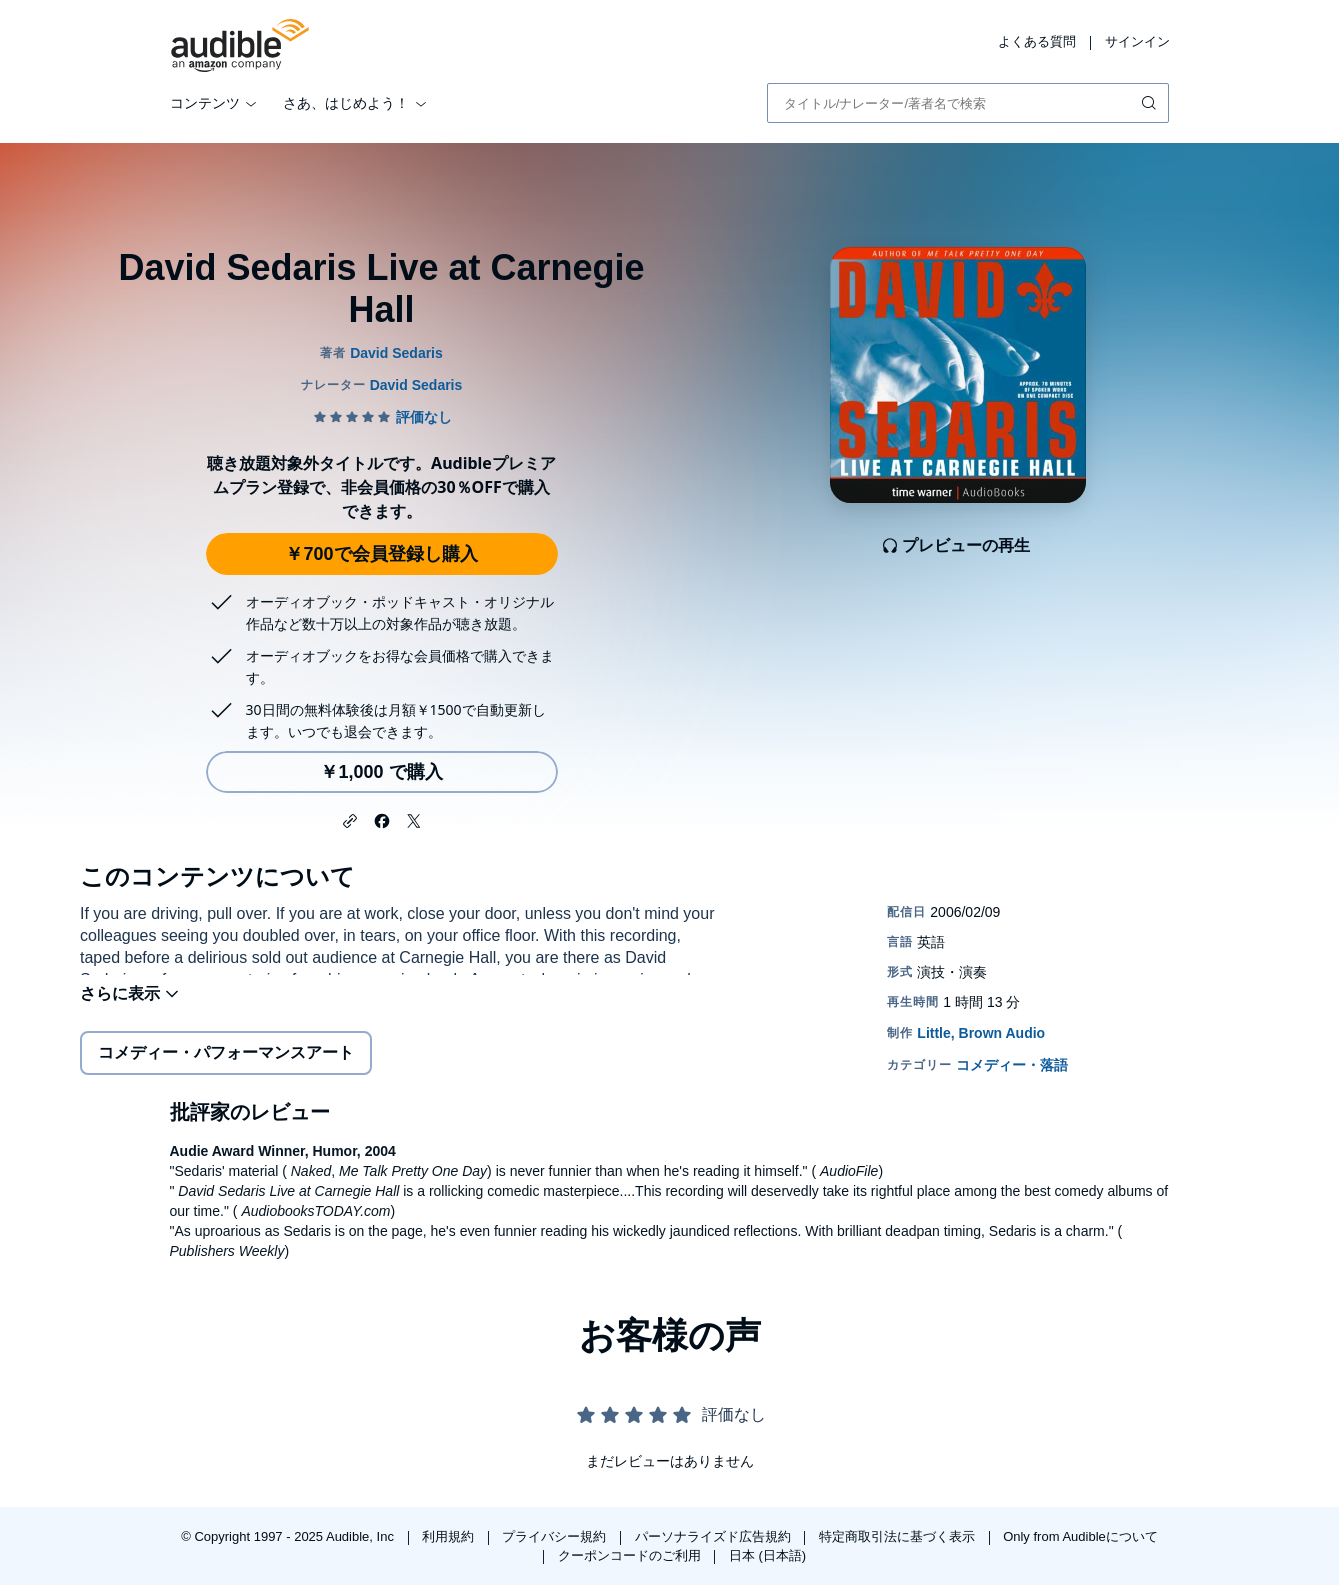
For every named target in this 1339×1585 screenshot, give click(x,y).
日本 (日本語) (767, 1555)
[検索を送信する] (1151, 103)
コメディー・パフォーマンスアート (226, 1065)
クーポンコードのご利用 (631, 1555)
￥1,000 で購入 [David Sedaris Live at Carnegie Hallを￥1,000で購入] (381, 772)
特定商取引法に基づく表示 (899, 1536)
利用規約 (450, 1536)
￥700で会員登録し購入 (381, 554)
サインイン (1137, 41)
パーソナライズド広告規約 (715, 1536)
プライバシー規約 (556, 1536)
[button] (350, 819)
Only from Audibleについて (1080, 1536)
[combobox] (968, 103)
